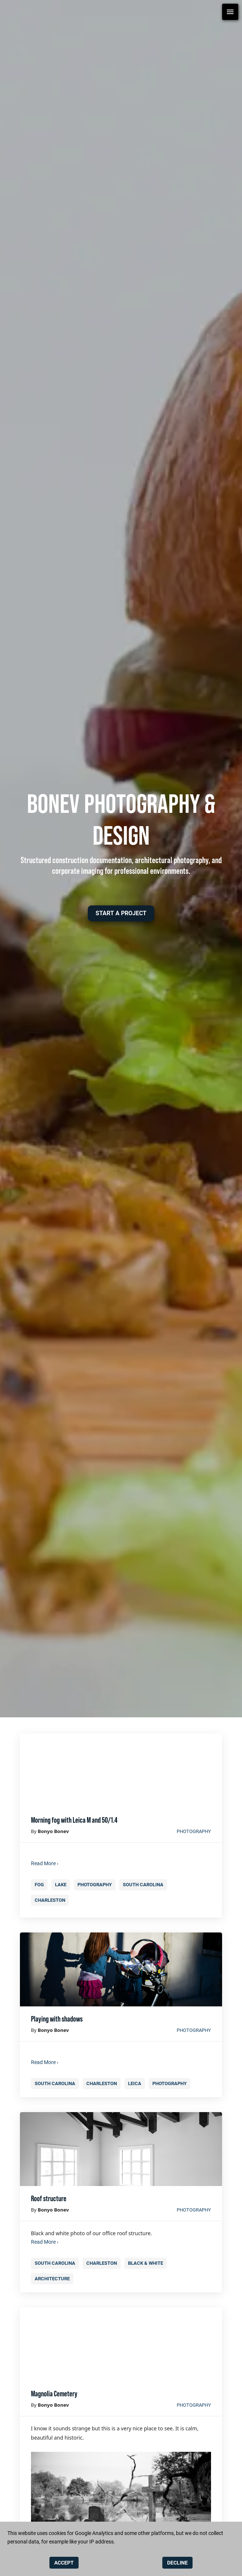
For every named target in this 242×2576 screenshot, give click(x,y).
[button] (121, 913)
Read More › (44, 1863)
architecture (52, 2278)
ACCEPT (64, 2563)
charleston (50, 1900)
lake (60, 1884)
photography (194, 1831)
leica (134, 2083)
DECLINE (177, 2563)
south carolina (143, 1884)
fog (39, 1884)
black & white (145, 2263)
